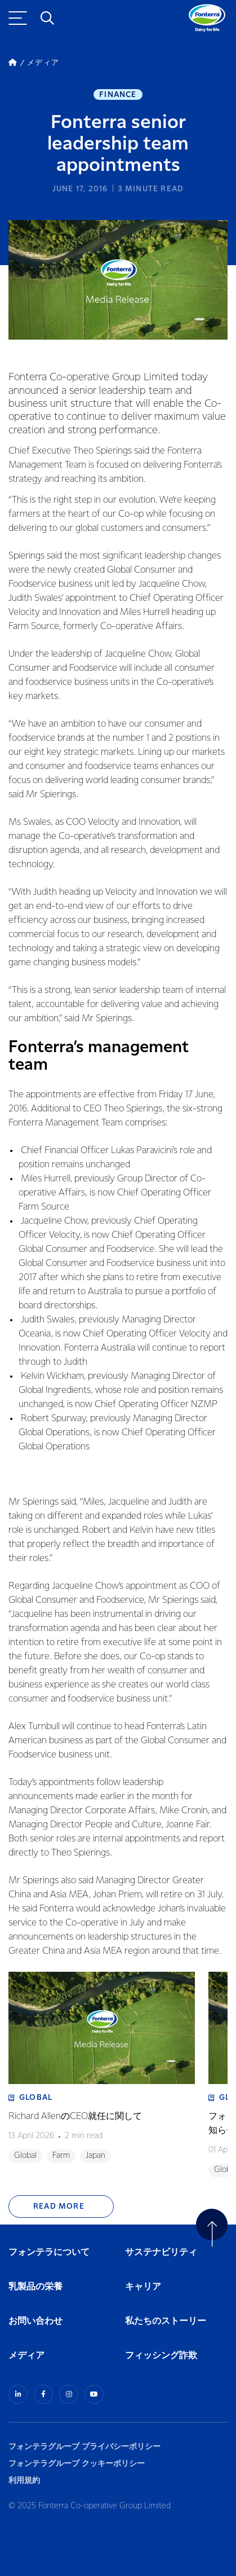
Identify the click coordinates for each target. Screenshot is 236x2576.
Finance (117, 95)
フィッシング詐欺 (161, 2355)
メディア (26, 2355)
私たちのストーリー (165, 2321)
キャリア (143, 2287)
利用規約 (24, 2480)
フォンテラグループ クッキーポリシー (76, 2463)
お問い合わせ (35, 2321)
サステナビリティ (161, 2252)
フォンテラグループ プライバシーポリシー (84, 2446)
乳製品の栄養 (35, 2287)
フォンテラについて (49, 2252)
